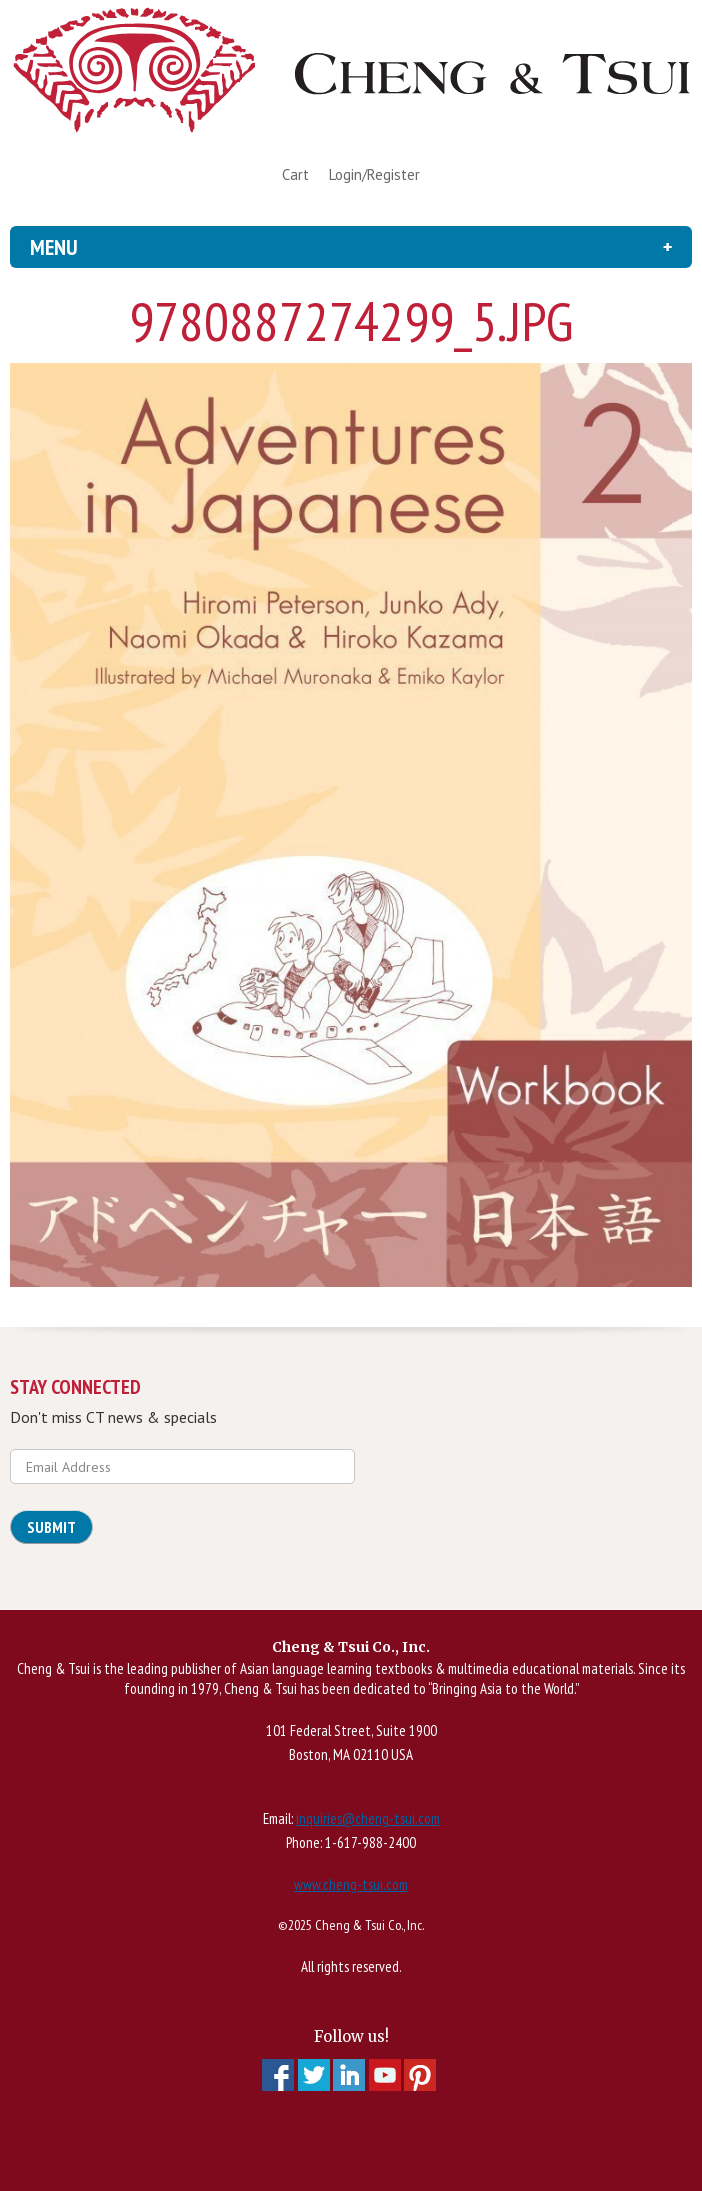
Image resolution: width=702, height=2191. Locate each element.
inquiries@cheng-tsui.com (368, 1818)
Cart (295, 174)
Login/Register (374, 174)
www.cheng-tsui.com (351, 1884)
